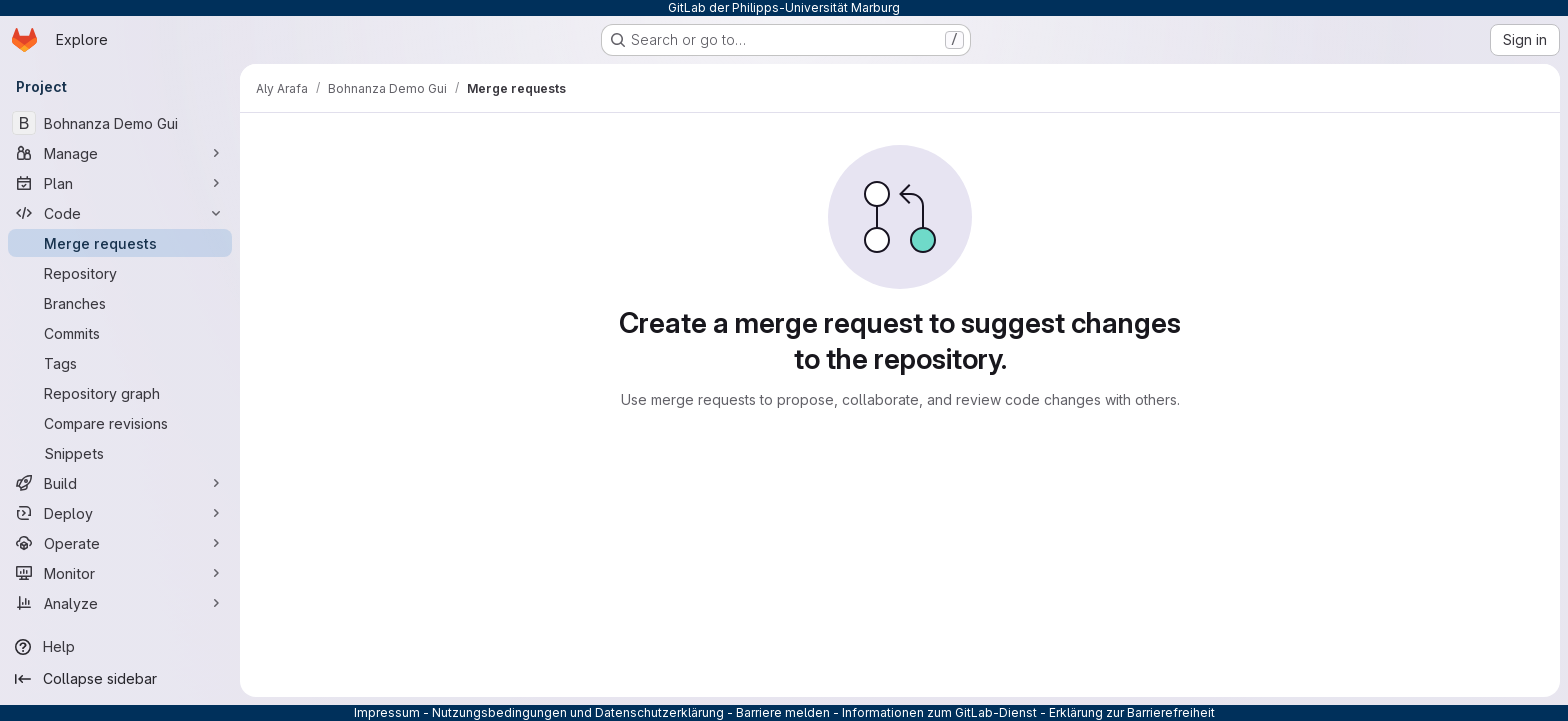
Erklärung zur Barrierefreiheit (1132, 712)
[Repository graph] (120, 393)
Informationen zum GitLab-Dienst (939, 712)
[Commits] (120, 333)
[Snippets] (120, 453)
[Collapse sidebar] (120, 679)
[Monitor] (120, 573)
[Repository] (120, 273)
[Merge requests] (120, 243)
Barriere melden (783, 712)
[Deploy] (120, 513)
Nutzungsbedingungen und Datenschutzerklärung (578, 712)
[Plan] (120, 183)
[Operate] (120, 543)
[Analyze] (120, 603)
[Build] (120, 483)
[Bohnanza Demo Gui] (120, 123)
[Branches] (120, 303)
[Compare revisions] (120, 423)
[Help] (120, 647)
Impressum (387, 712)
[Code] (120, 213)
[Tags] (120, 363)
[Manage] (120, 153)
